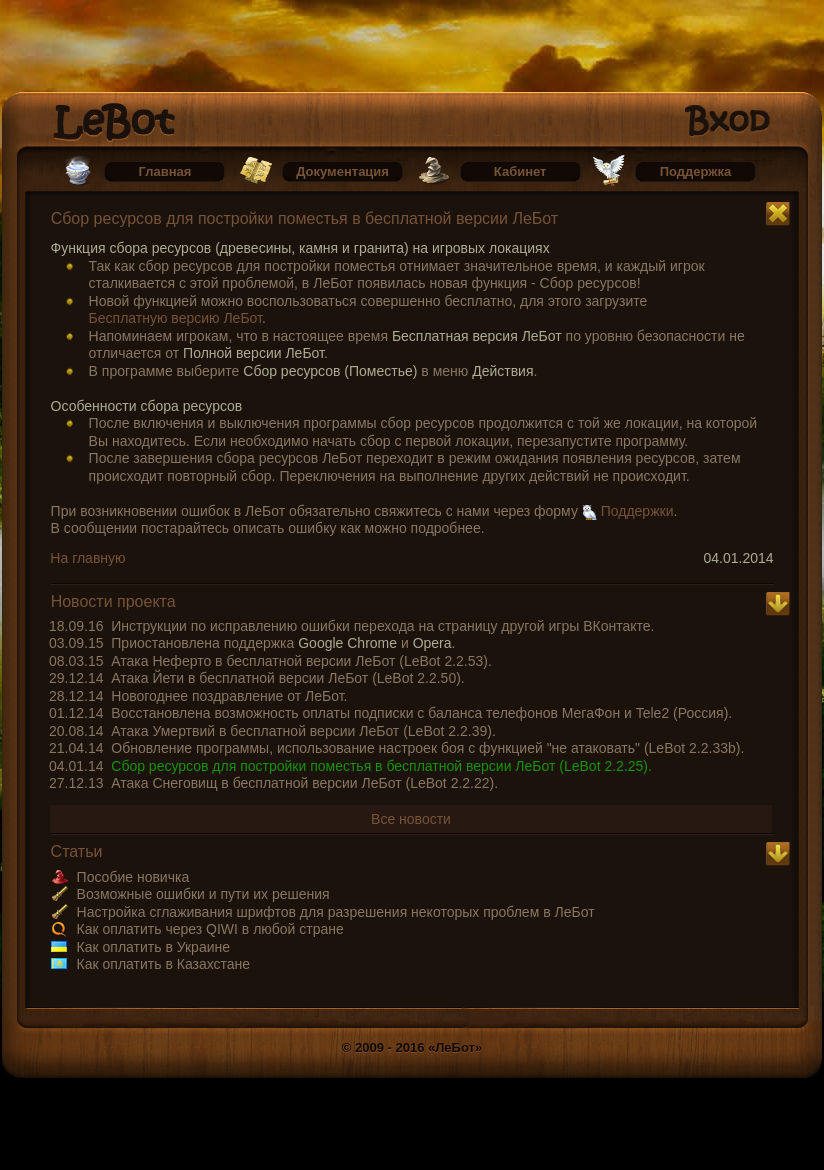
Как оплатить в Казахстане (164, 964)
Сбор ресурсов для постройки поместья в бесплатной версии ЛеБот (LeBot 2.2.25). (381, 766)
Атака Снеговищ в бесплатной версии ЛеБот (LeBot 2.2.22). (304, 783)
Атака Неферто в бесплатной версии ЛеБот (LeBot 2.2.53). (301, 661)
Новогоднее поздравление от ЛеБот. (229, 696)
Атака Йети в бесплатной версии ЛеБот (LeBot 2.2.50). (287, 678)
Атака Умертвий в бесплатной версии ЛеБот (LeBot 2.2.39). (303, 731)
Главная (165, 171)
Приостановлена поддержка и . (283, 643)
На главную (87, 558)
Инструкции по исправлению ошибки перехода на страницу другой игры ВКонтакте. (382, 626)
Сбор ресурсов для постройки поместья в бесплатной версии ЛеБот (305, 218)
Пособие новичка (133, 877)
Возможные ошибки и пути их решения (203, 894)
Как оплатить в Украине (153, 947)
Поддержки (637, 511)
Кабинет (520, 171)
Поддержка (696, 171)
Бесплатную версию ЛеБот (175, 318)
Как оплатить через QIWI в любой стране (210, 929)
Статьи (77, 851)
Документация (342, 171)
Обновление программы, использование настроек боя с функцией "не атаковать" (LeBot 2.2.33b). (427, 748)
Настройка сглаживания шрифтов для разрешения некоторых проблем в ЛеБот (336, 912)
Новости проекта (113, 601)
